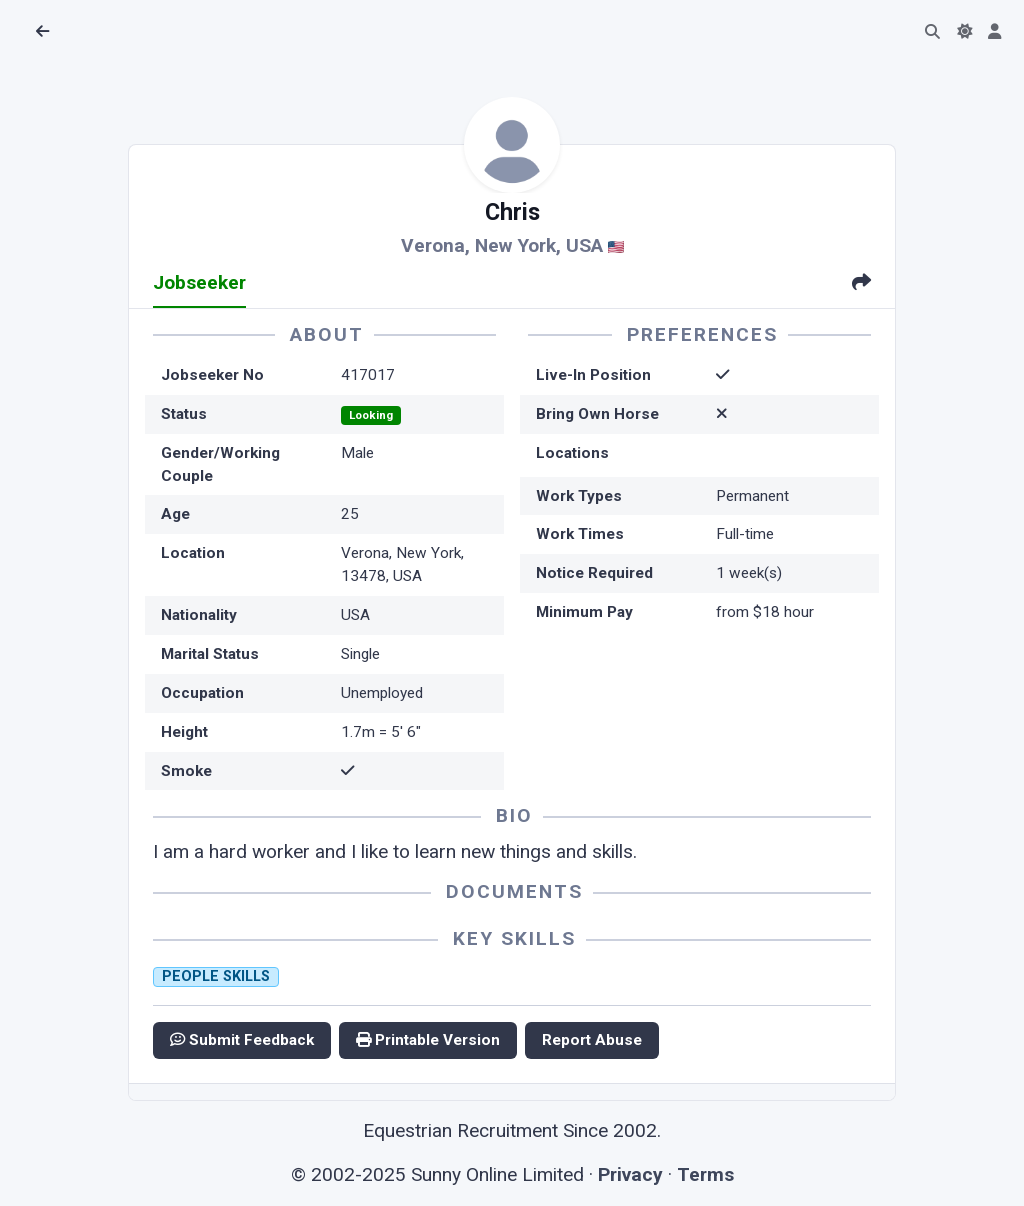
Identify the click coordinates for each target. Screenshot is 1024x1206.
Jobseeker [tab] (199, 282)
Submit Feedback (242, 1040)
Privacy (630, 1174)
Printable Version (428, 1040)
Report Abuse (592, 1040)
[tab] (861, 284)
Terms (705, 1174)
